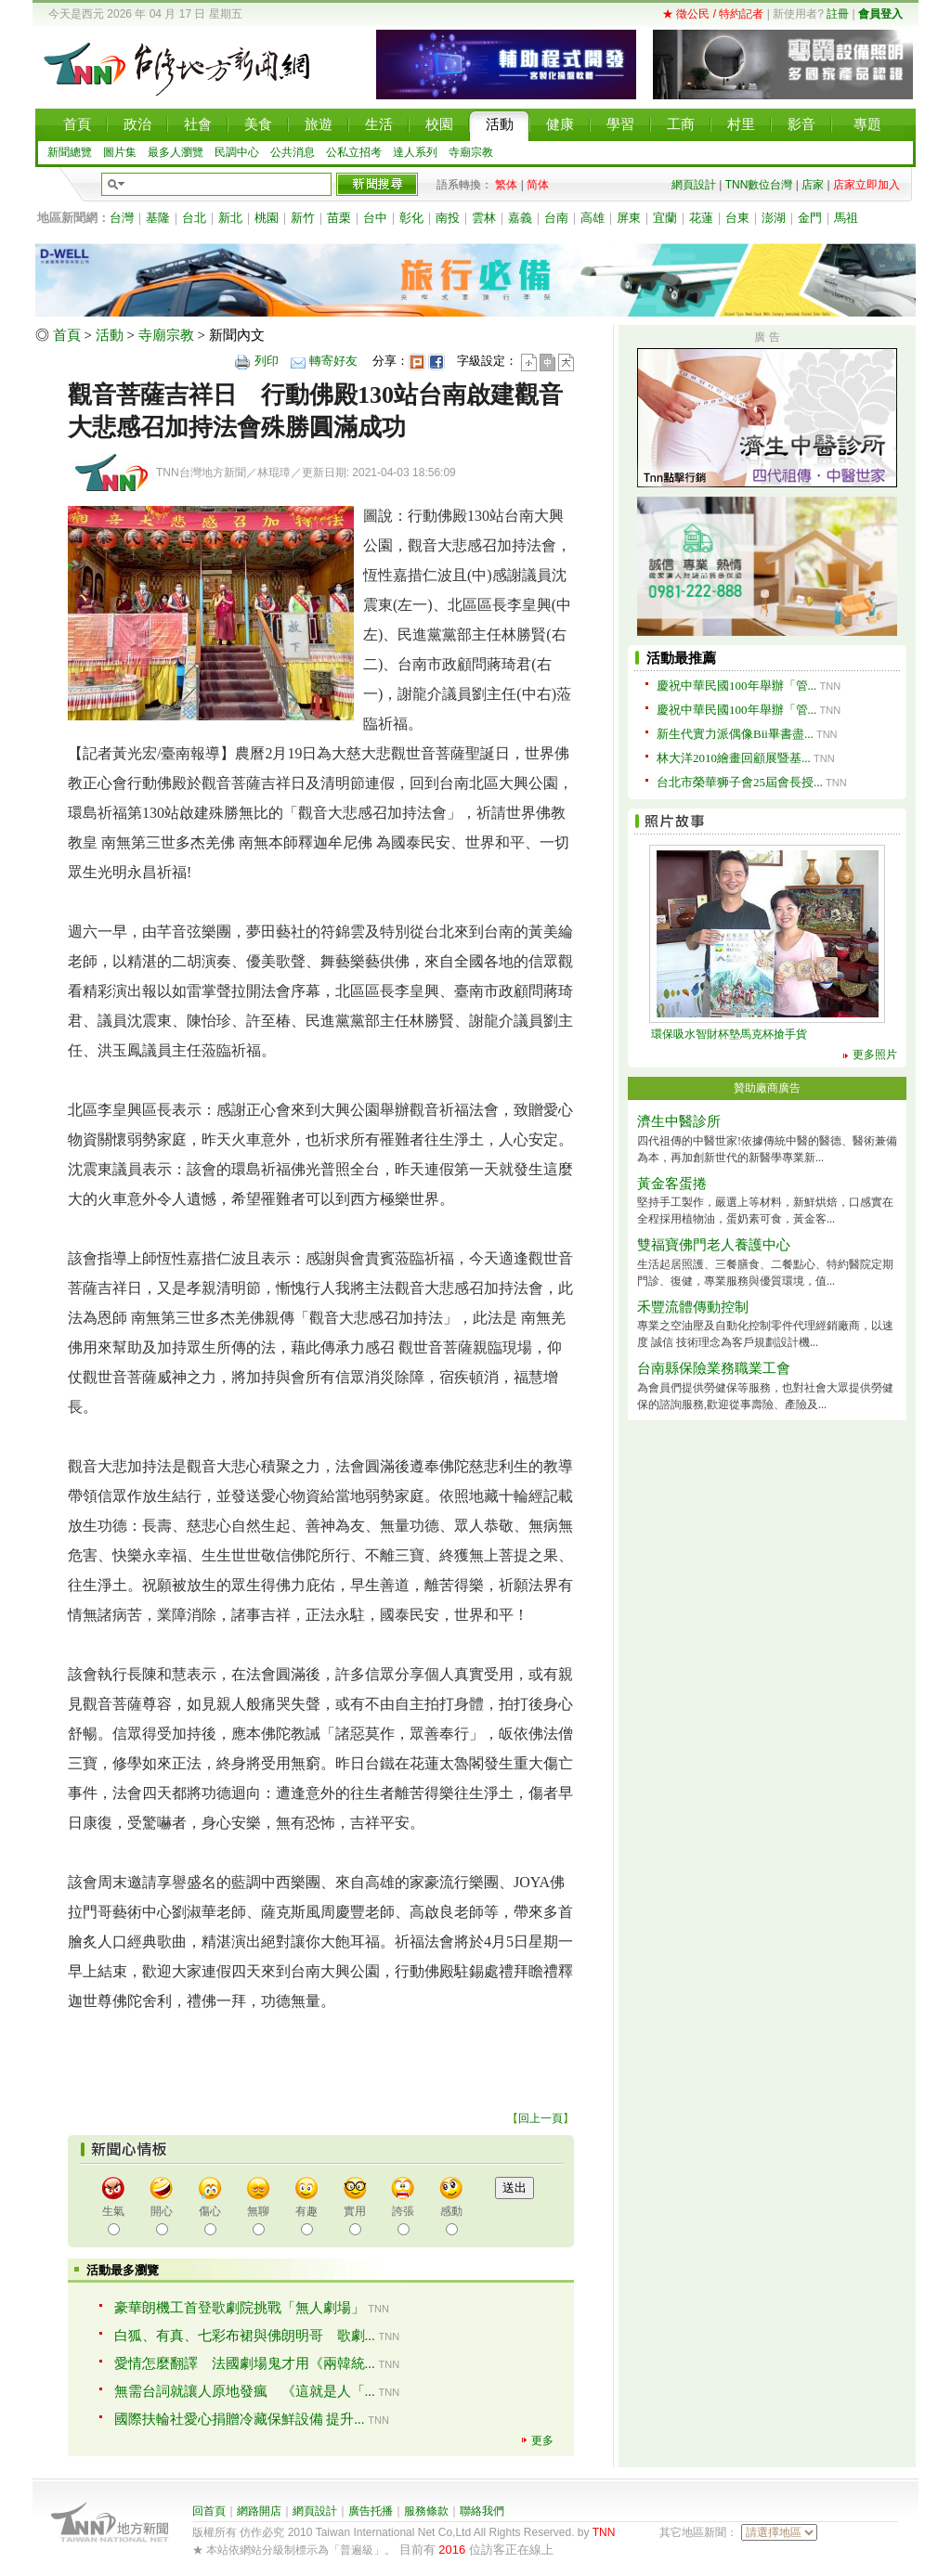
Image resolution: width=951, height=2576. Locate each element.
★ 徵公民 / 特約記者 (712, 13)
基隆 (158, 218)
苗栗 (339, 218)
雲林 (484, 218)
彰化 (411, 218)
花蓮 (701, 218)
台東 (737, 218)
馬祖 (846, 218)
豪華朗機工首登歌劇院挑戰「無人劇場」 (239, 2307)
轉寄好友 (333, 361)
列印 (266, 361)
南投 (448, 218)
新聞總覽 (69, 152)
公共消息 (292, 152)
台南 (556, 218)
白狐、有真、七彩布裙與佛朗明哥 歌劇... (244, 2335)
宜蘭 (665, 218)
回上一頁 (540, 2118)
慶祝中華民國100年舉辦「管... (736, 686)
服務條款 (426, 2511)
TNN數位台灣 (759, 184)
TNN (604, 2532)
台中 (375, 218)
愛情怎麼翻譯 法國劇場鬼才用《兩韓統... (244, 2363)
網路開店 (259, 2511)
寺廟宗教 (471, 152)
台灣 (122, 218)
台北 (194, 218)
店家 (812, 184)
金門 (810, 218)
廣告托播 (370, 2511)
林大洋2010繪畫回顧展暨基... (734, 758)
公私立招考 (354, 152)
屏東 (629, 218)
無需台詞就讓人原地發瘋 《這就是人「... (244, 2391)
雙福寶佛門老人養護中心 (713, 1244)
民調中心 (237, 152)
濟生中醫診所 (679, 1121)
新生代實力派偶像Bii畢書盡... (735, 734)
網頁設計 (693, 184)
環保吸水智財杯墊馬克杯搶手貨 (729, 1034)
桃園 (266, 218)
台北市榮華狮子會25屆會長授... (740, 782)
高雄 (592, 218)
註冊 (838, 13)
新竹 (303, 218)
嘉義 (520, 218)
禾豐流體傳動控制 (693, 1307)
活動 (110, 335)
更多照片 (875, 1054)
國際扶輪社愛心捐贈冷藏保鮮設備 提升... (239, 2419)
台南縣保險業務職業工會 (713, 1368)
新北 (230, 218)
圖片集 (120, 152)
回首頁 (209, 2511)
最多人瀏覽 (175, 152)
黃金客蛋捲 (672, 1183)
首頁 (67, 335)
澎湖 (774, 218)
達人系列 (415, 152)
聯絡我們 (482, 2511)
